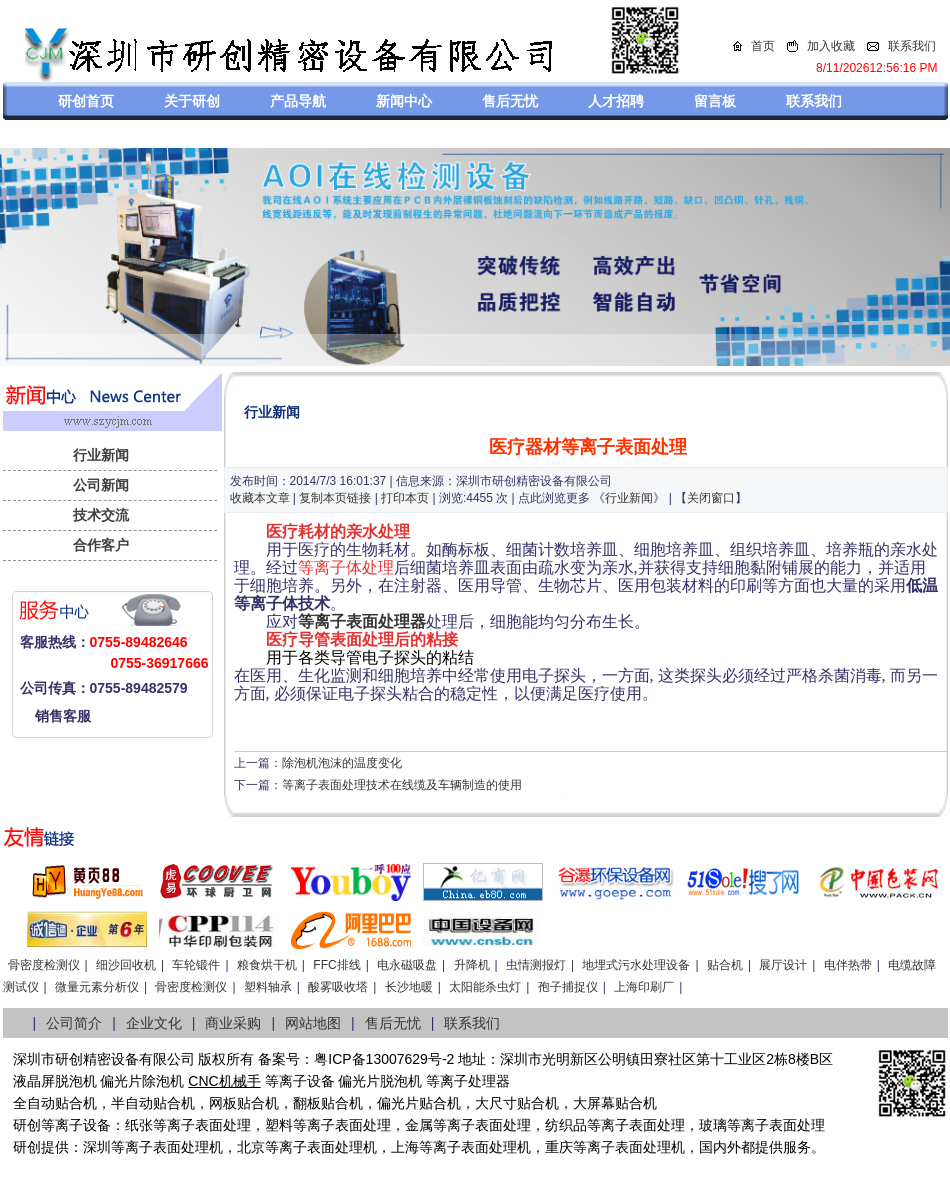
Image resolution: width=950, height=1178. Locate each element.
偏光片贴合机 (419, 1103)
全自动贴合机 (55, 1103)
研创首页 (86, 101)
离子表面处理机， (643, 1147)
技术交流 (101, 515)
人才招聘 (616, 101)
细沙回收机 (126, 965)
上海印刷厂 (644, 987)
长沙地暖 (409, 987)
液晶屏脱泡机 (55, 1081)
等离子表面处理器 (362, 621)
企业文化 (154, 1023)
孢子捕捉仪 (568, 987)
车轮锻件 (196, 965)
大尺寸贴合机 (517, 1103)
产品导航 (298, 101)
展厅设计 (783, 965)
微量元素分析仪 (97, 987)
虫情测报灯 (536, 965)
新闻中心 (404, 101)
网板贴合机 (244, 1103)
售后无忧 (510, 101)
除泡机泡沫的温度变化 (342, 763)
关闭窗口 (711, 498)
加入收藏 (831, 46)
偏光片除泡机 (142, 1081)
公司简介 (74, 1023)
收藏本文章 (260, 498)
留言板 (715, 101)
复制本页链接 (335, 498)
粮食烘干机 (267, 965)
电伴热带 (848, 965)
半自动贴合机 (153, 1103)
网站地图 (313, 1023)
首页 (763, 46)
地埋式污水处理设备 (636, 965)
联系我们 (912, 46)
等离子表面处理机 (167, 1147)
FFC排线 (336, 965)
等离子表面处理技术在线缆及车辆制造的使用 (402, 785)
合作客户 (101, 545)
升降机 (472, 965)
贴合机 (725, 965)
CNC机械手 (224, 1081)
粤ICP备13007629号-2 (384, 1059)
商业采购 (233, 1023)
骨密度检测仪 (44, 965)
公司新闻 (101, 485)
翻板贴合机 (328, 1103)
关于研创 (192, 101)
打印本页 (405, 498)
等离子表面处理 (202, 1125)
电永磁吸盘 (407, 965)
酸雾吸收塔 (338, 987)
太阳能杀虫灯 (485, 987)
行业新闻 (101, 455)
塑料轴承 (268, 987)
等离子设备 (300, 1081)
